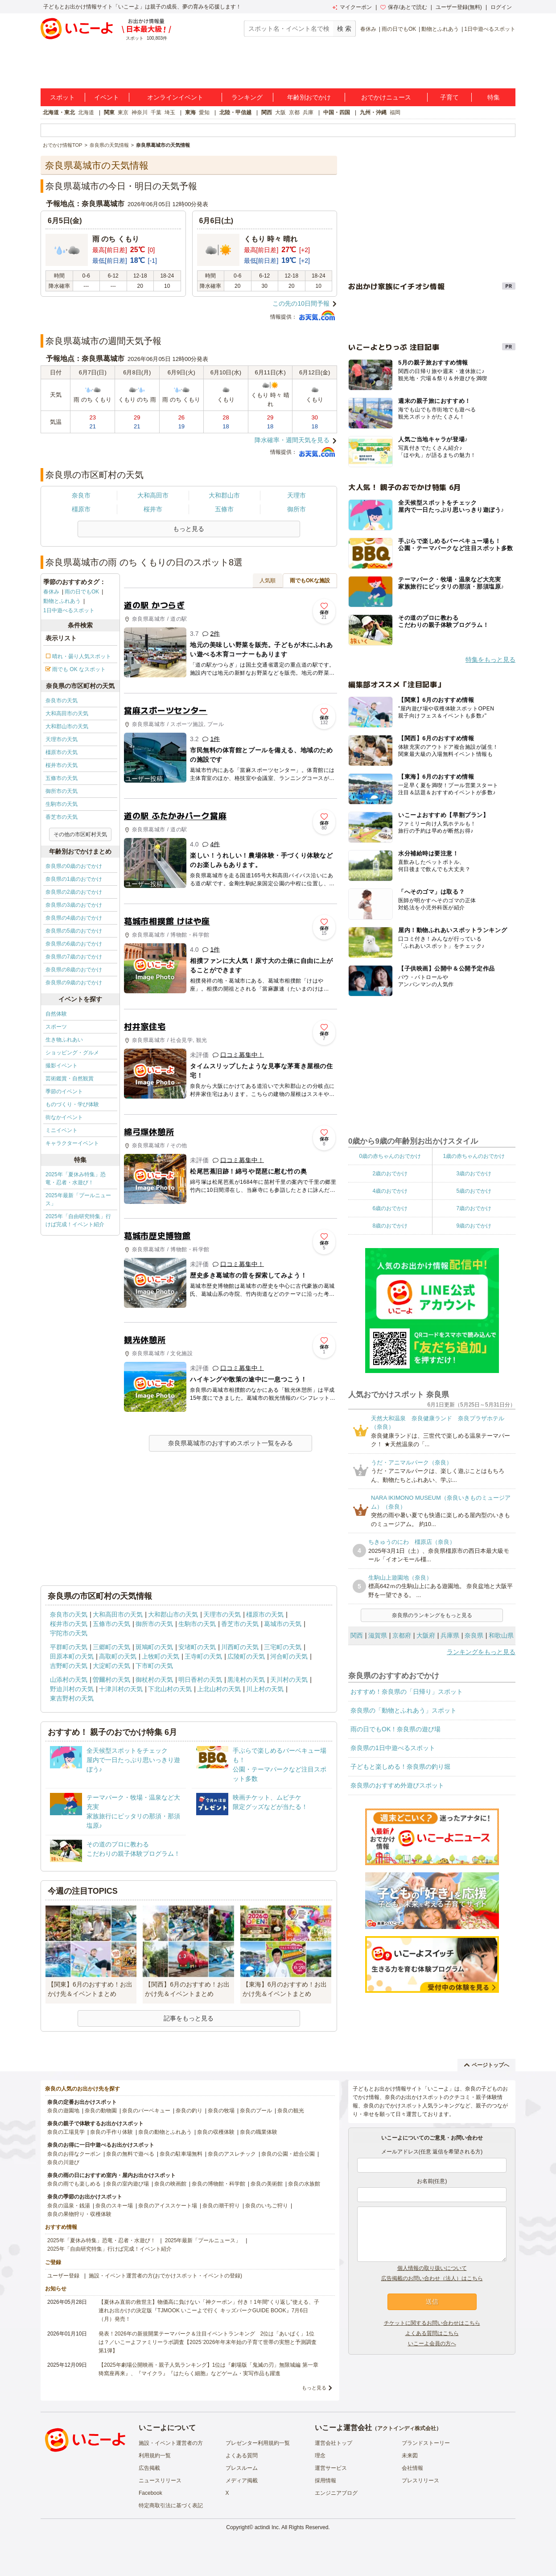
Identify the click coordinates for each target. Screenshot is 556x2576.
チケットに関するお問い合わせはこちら (432, 2323)
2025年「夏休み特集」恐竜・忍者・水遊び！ (75, 1178)
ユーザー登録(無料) (459, 7)
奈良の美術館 (267, 2184)
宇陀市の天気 (68, 1633)
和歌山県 (501, 1635)
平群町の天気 (68, 1647)
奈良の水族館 (304, 2184)
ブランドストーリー (426, 2443)
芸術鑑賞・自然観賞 (69, 1078)
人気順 (267, 580)
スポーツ (56, 1027)
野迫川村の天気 (72, 1688)
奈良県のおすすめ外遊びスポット (397, 1785)
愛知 (204, 112)
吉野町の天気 (68, 1665)
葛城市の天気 (282, 1623)
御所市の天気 (61, 791)
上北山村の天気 (219, 1688)
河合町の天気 (289, 1656)
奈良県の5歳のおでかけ (73, 931)
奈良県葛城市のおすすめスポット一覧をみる (230, 1443)
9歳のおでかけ (473, 1226)
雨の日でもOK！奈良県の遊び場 (395, 1729)
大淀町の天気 (111, 1665)
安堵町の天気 (197, 1647)
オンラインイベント (175, 97)
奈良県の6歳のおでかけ (73, 944)
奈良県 (474, 1635)
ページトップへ (486, 2065)
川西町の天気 (240, 1647)
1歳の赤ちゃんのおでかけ (474, 1156)
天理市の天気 (61, 739)
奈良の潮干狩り (221, 2206)
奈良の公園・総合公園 (288, 2154)
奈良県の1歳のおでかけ (73, 879)
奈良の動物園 (101, 2110)
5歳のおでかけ (473, 1191)
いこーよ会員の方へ (432, 2343)
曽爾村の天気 (111, 1679)
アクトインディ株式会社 (406, 2428)
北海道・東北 (59, 112)
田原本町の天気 (72, 1656)
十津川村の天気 (121, 1688)
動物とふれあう (440, 29)
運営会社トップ (333, 2443)
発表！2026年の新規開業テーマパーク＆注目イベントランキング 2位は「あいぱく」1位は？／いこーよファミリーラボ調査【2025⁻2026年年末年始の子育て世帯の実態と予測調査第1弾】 (208, 2342)
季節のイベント (64, 1091)
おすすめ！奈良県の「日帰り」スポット (406, 1691)
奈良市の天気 (61, 700)
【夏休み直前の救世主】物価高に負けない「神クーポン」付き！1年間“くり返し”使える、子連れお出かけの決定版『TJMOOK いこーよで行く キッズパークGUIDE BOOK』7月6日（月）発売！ (209, 2310)
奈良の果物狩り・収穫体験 (79, 2214)
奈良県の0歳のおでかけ (73, 866)
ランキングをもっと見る (481, 1651)
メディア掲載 (242, 2480)
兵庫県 (450, 1635)
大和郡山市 (224, 495)
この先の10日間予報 (300, 303)
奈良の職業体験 (258, 2132)
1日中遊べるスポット (489, 29)
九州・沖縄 (373, 112)
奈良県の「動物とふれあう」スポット (403, 1710)
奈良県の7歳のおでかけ (73, 957)
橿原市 (81, 509)
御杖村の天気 (154, 1679)
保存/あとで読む (403, 7)
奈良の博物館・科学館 (218, 2184)
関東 (109, 112)
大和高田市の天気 (66, 713)
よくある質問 (242, 2455)
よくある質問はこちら (432, 2333)
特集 (493, 97)
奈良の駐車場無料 (181, 2154)
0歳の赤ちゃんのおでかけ (390, 1156)
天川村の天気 (289, 1679)
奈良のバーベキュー (146, 2110)
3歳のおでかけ (473, 1173)
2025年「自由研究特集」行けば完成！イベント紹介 (78, 1220)
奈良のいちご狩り (266, 2206)
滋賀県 (377, 1635)
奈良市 (81, 495)
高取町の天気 (117, 1656)
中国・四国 (336, 112)
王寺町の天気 (203, 1656)
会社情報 (412, 2468)
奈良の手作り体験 (111, 2132)
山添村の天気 (68, 1679)
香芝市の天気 (61, 817)
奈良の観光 (290, 2110)
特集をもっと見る (490, 659)
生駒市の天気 (61, 804)
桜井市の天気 (61, 765)
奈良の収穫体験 (216, 2132)
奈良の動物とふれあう (165, 2132)
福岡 (395, 112)
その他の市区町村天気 (80, 834)
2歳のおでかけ (390, 1173)
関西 (266, 112)
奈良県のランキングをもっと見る (432, 1615)
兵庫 (308, 112)
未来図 (410, 2455)
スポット (62, 97)
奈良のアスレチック (232, 2154)
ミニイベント (61, 1130)
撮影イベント (61, 1065)
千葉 (156, 112)
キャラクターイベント (72, 1143)
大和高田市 (153, 495)
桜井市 (153, 509)
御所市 (296, 509)
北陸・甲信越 (235, 112)
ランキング (247, 97)
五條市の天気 (61, 778)
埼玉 (170, 112)
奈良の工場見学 (66, 2132)
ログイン (501, 7)
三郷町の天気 (111, 1647)
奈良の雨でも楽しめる (74, 2184)
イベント (106, 97)
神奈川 (140, 112)
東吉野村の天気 (72, 1698)
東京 (123, 112)
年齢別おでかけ (309, 97)
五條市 (224, 509)
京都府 (401, 1635)
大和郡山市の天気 (66, 726)
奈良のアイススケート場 (167, 2206)
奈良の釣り (189, 2110)
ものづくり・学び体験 (72, 1104)
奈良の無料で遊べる (130, 2154)
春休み (368, 29)
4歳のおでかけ (390, 1191)
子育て (449, 97)
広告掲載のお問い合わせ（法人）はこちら (432, 2278)
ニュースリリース (160, 2480)
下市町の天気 (154, 1665)
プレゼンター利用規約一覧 (258, 2443)
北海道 (86, 112)
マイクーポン (352, 7)
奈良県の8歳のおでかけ (73, 970)
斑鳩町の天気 (154, 1647)
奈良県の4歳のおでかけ (73, 918)
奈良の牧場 (221, 2110)
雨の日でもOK (399, 29)
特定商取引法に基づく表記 (171, 2505)
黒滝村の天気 (246, 1679)
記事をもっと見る (189, 2018)
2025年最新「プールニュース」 (78, 1199)
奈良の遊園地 (63, 2110)
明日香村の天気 (200, 1679)
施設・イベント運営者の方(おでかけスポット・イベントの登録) (165, 2276)
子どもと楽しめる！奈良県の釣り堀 (400, 1766)
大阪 (280, 112)
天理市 (296, 495)
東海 (190, 112)
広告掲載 (149, 2468)
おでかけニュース (386, 97)
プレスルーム (242, 2468)
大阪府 (425, 1635)
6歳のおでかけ (390, 1208)
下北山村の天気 (170, 1688)
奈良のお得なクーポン (74, 2154)
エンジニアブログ (336, 2493)
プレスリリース (420, 2480)
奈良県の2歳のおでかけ (73, 892)
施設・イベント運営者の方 (171, 2443)
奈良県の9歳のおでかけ (73, 982)
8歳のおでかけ (390, 1226)
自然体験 (56, 1014)
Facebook (150, 2493)
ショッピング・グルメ (72, 1052)
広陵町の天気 (246, 1656)
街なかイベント (64, 1117)
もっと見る (314, 2387)
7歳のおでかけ (473, 1208)
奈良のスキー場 (114, 2206)
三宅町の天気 (282, 1647)
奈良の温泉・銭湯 (68, 2206)
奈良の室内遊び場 (127, 2184)
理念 (320, 2455)
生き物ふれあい (64, 1040)
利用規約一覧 (155, 2455)
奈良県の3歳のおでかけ (73, 905)
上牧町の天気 (160, 1656)
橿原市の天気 (61, 752)
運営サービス (331, 2468)
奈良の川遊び (63, 2162)
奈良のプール (256, 2110)
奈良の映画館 (170, 2184)
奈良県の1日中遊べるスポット (392, 1747)
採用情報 (325, 2480)
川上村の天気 (265, 1688)
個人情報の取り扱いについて (432, 2268)
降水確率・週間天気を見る (292, 440)
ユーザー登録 (63, 2276)
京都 (294, 112)
